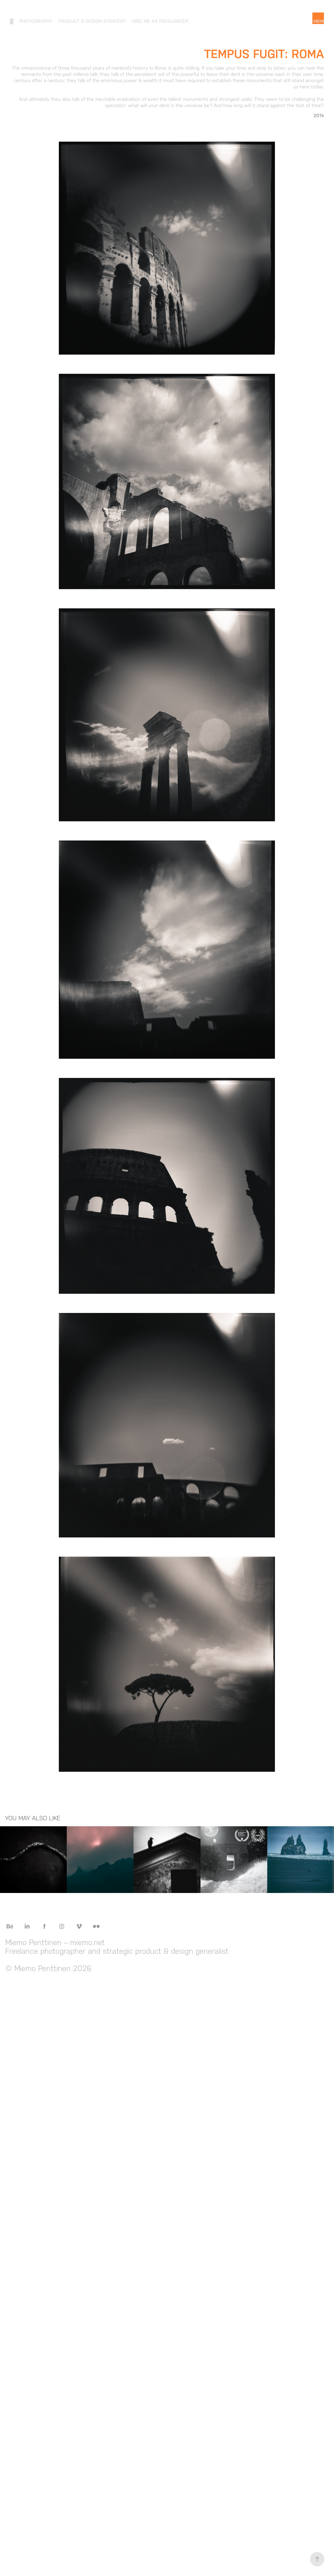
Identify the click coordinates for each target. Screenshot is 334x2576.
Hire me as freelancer (160, 21)
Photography (35, 21)
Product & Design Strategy (92, 21)
